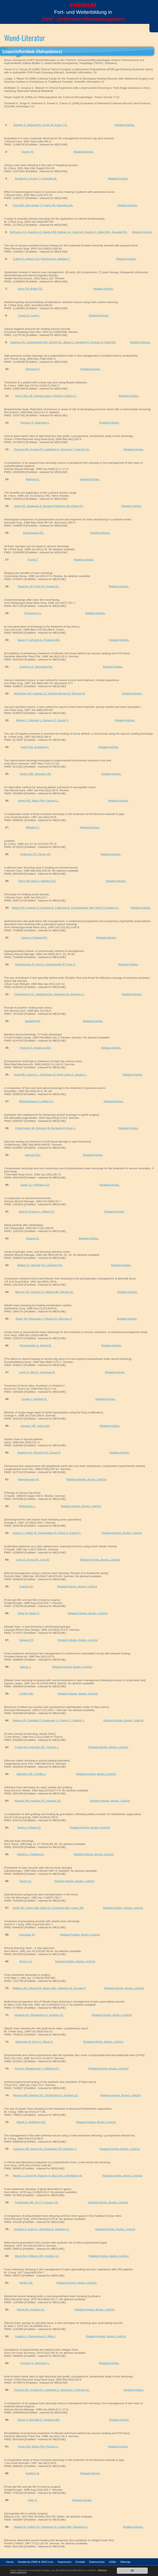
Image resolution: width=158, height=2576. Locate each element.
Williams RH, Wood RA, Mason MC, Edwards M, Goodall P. (49, 1988)
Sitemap (125, 2561)
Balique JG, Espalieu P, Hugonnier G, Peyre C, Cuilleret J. (49, 1720)
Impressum (64, 2561)
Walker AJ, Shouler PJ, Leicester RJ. (40, 1265)
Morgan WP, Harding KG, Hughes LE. (38, 1800)
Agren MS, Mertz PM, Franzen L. (38, 800)
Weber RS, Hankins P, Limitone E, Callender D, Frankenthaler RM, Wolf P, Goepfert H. (65, 907)
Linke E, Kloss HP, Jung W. (33, 1559)
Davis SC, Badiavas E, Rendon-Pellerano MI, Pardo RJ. (49, 506)
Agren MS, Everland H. (35, 747)
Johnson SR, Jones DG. (35, 1425)
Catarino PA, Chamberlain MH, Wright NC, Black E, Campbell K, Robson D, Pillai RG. (63, 342)
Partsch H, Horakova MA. (35, 1047)
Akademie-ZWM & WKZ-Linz (35, 2561)
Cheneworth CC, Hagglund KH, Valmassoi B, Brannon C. (49, 994)
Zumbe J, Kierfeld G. (34, 1399)
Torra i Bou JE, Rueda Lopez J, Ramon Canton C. (46, 395)
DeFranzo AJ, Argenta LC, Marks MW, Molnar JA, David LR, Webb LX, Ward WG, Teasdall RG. (69, 232)
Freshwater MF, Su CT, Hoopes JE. (36, 2202)
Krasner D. (32, 1238)
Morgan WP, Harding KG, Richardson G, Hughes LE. (45, 2095)
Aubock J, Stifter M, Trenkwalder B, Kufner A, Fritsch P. (47, 1532)
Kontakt (80, 2561)
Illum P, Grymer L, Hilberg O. (37, 1211)
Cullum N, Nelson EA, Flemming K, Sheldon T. (41, 258)
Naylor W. (28, 151)
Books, (92, 1479)
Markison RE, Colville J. (31, 1773)
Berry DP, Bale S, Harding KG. (37, 880)
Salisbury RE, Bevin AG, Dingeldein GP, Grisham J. (45, 2148)
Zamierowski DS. (33, 532)
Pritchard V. (33, 369)
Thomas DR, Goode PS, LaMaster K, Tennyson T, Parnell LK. (52, 449)
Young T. (32, 559)
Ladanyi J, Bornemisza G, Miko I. (35, 2336)
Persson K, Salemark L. (35, 422)
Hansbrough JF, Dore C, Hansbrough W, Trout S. (45, 964)
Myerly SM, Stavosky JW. (35, 773)
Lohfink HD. (26, 1693)
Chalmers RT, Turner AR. (35, 854)
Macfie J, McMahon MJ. (31, 2122)
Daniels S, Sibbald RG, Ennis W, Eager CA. (40, 124)
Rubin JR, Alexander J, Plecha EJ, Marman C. (44, 1318)
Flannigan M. (27, 1934)
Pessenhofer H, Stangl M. (36, 1345)
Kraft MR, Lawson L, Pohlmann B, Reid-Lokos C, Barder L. (50, 1074)
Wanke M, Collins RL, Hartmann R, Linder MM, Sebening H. (51, 2526)
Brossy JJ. (26, 1961)
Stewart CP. (26, 1640)
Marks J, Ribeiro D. (29, 1827)
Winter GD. (26, 2282)
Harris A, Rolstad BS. (34, 937)
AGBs (112, 2561)
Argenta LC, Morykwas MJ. (36, 666)
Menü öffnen (8, 15)
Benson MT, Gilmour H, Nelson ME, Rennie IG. (44, 1291)
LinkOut (102, 1479)
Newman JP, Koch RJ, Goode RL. (39, 586)
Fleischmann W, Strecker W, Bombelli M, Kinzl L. (45, 1128)
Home (10, 2561)
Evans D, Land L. (29, 315)
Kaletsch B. (26, 1586)
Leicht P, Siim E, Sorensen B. (37, 1372)
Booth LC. (26, 1881)
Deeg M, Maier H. (29, 1613)
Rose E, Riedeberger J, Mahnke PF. (37, 2068)
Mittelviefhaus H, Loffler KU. (36, 1101)
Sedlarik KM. (33, 1021)
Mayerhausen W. (28, 1479)
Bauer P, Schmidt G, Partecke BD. (39, 639)
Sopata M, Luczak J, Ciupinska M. (36, 178)
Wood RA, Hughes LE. (31, 2309)
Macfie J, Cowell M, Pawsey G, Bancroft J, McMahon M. (47, 2175)
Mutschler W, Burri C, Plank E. (34, 2041)
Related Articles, (125, 124)
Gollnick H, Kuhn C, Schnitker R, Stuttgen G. (41, 2229)
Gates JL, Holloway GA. (35, 1184)
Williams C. (33, 479)
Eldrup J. (25, 1666)
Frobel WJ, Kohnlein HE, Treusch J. (37, 1747)
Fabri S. (33, 2500)
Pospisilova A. (33, 613)
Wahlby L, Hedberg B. (30, 1854)
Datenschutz (97, 2561)
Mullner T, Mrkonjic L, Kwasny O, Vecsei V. (42, 720)
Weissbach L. (27, 1506)
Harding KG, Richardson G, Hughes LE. (39, 2015)
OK (132, 2570)
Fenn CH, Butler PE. (30, 288)
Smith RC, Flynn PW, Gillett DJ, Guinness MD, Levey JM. (48, 1907)
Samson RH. (33, 1154)
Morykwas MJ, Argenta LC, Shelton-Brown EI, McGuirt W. (50, 693)
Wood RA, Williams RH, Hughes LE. (37, 2256)
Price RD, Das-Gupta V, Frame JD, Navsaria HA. (43, 205)
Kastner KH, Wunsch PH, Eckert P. (39, 1452)
